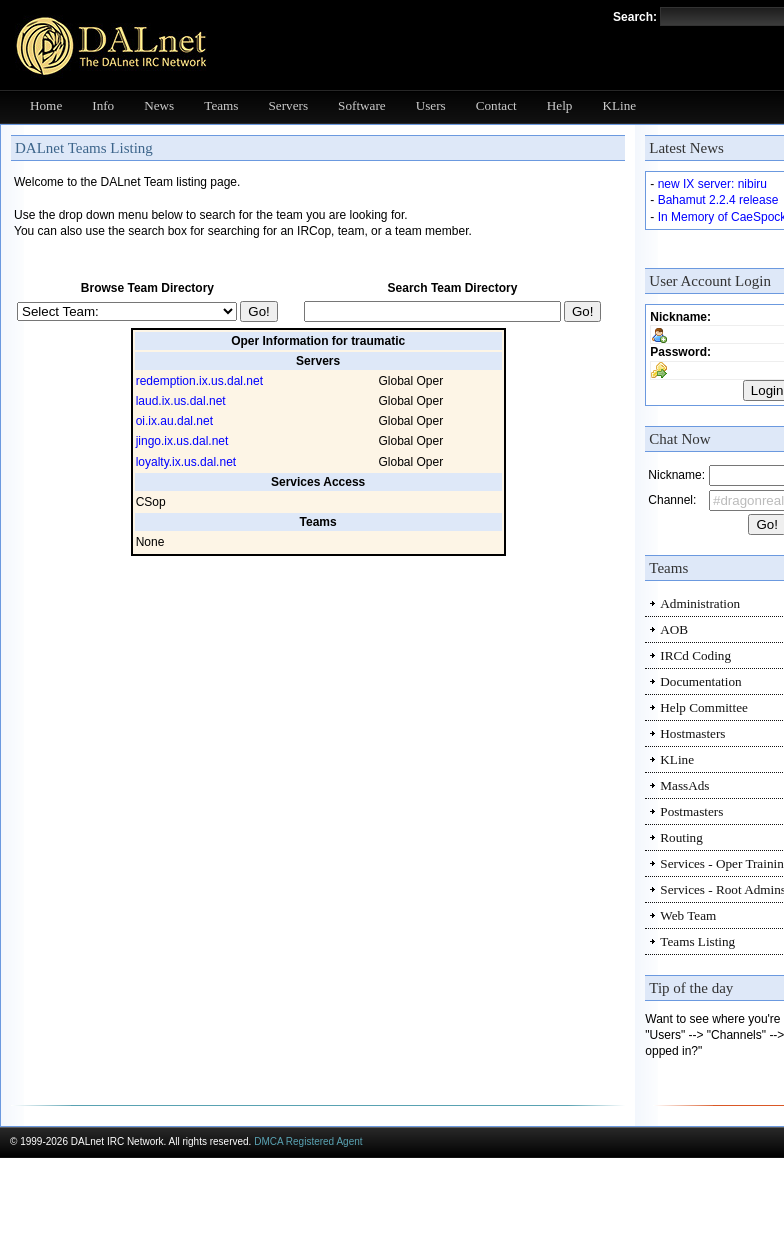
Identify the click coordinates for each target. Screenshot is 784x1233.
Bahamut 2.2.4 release (718, 200)
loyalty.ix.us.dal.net (186, 462)
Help (560, 105)
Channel (670, 500)
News (159, 105)
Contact (496, 105)
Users (431, 105)
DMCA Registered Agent (308, 1141)
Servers (289, 105)
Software (362, 105)
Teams (221, 105)
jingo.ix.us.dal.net (182, 441)
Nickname (678, 317)
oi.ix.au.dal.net (174, 421)
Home (46, 105)
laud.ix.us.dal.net (181, 401)
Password (678, 352)
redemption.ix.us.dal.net (199, 381)
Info (103, 105)
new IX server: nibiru (712, 184)
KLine (619, 105)
